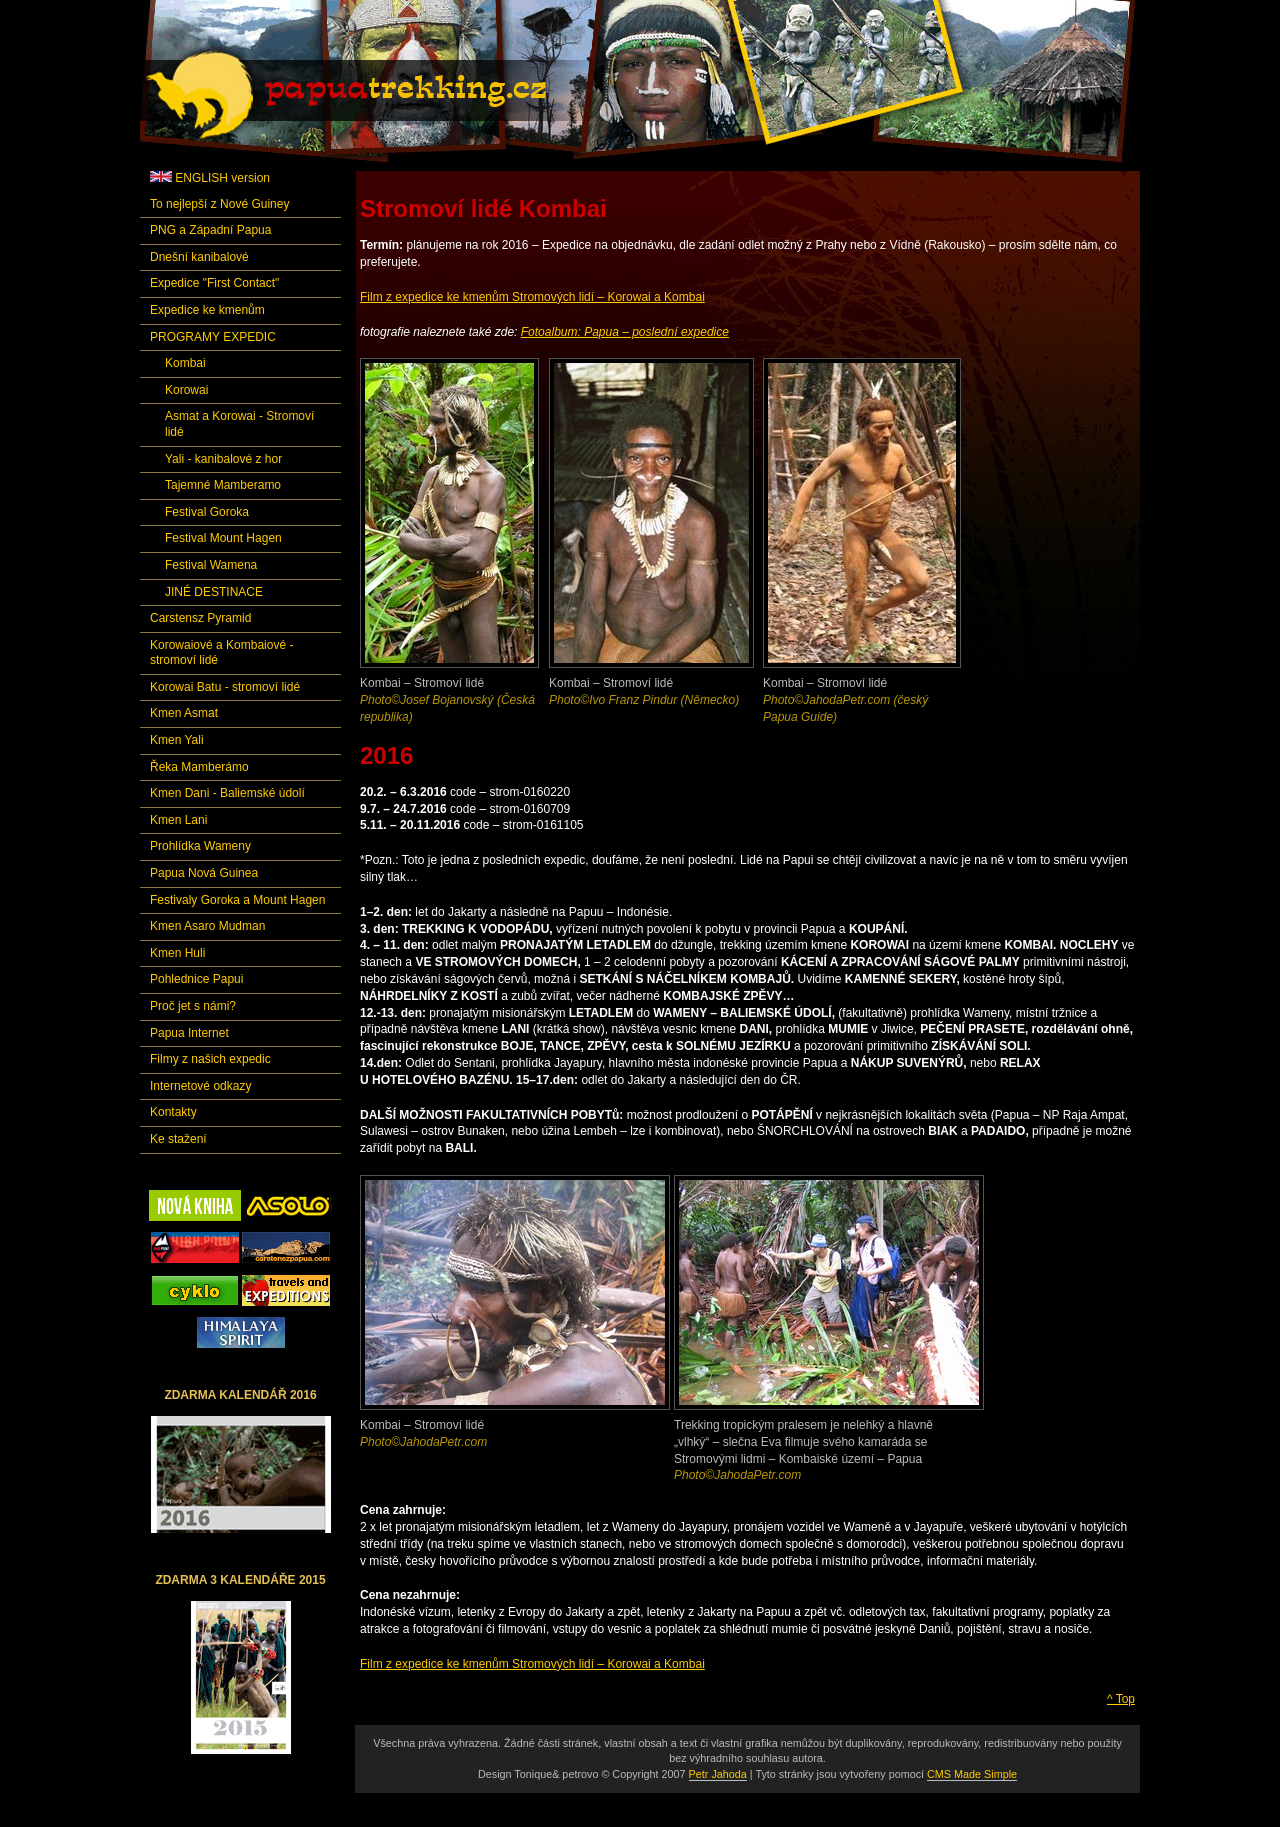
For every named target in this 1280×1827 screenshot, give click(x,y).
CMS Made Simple (972, 1774)
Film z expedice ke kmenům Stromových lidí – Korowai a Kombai (532, 297)
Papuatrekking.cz (371, 95)
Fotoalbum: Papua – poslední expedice (625, 332)
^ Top (1121, 1699)
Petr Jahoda (718, 1774)
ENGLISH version (210, 178)
